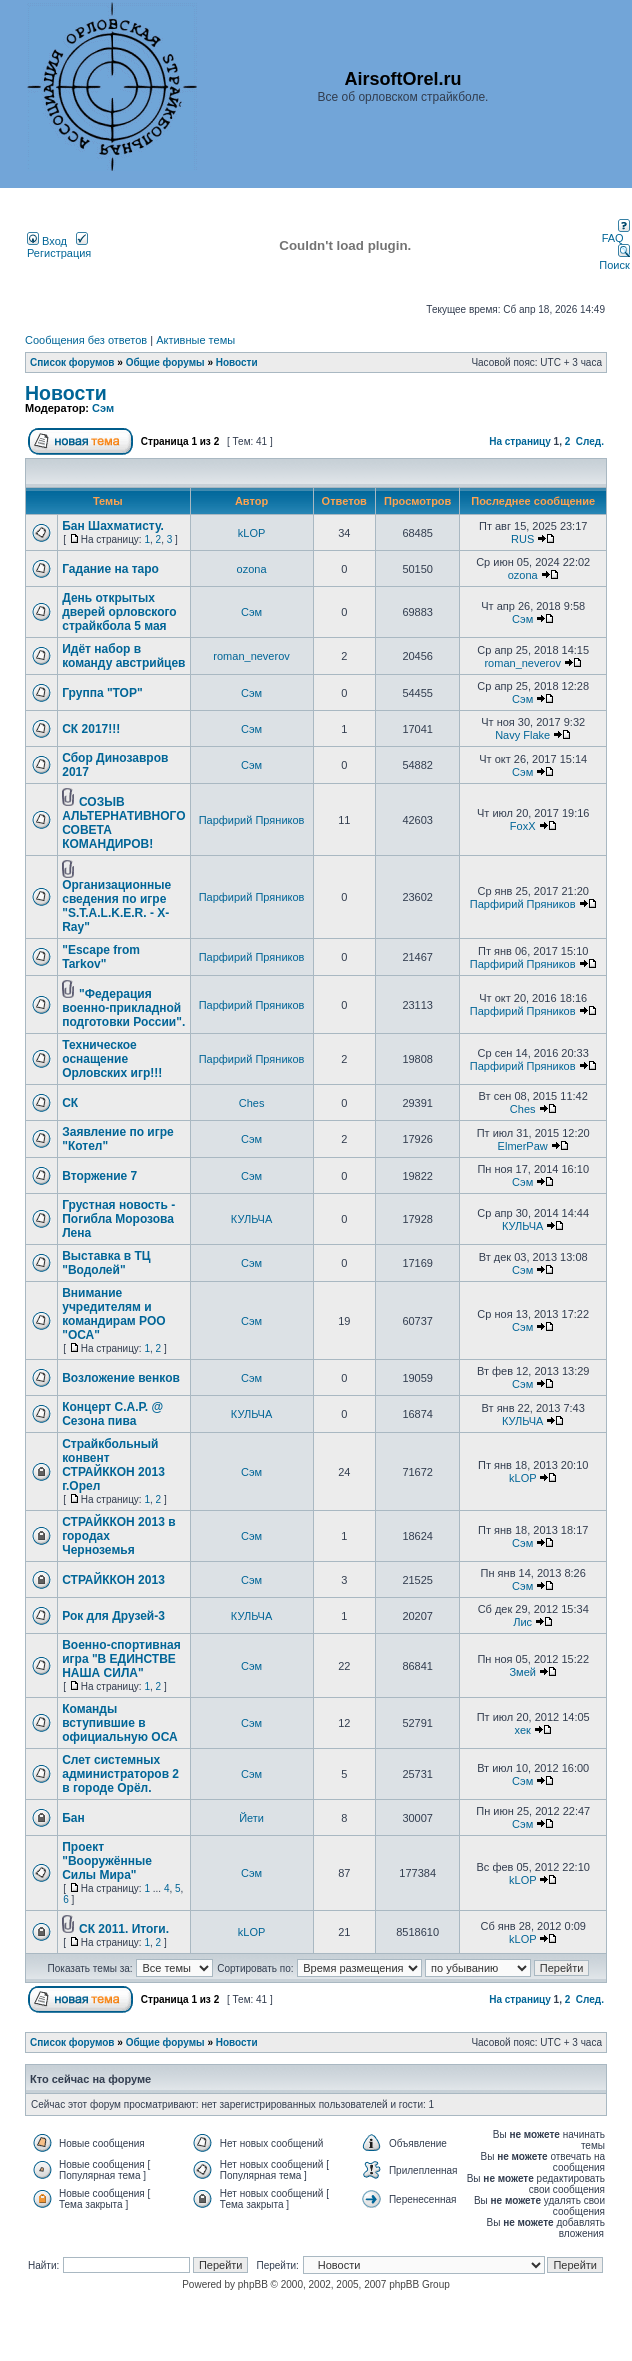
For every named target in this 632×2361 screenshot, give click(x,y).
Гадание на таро (110, 569)
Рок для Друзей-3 (113, 1616)
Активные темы (195, 340)
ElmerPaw (523, 1146)
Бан (73, 1818)
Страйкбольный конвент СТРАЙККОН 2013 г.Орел (113, 1465)
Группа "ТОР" (102, 693)
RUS (522, 539)
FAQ (616, 233)
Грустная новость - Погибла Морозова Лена (118, 1219)
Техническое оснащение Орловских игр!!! (112, 1059)
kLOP (252, 533)
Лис (522, 1622)
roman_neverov (251, 656)
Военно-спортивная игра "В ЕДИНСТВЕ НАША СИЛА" (121, 1659)
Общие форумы (165, 362)
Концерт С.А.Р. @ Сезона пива (112, 1414)
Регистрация (59, 247)
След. (590, 441)
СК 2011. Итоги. (124, 1929)
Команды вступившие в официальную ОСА (120, 1723)
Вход (47, 241)
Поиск (614, 259)
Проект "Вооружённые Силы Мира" (107, 1861)
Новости (237, 362)
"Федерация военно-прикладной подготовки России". (123, 1008)
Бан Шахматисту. (113, 526)
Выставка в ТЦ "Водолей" (106, 1263)
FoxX (523, 826)
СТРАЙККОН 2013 (113, 1580)
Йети (251, 1818)
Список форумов (72, 362)
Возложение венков (121, 1378)
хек (523, 1730)
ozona (252, 569)
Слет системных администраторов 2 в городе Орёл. (120, 1774)
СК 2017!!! (91, 729)
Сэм (103, 408)
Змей (522, 1672)
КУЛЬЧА (251, 1219)
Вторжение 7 (99, 1176)
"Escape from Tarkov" (101, 957)
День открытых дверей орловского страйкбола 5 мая (119, 612)
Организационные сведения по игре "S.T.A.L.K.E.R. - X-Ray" (116, 906)
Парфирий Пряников (252, 820)
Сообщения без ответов (86, 340)
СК (70, 1103)
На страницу (520, 441)
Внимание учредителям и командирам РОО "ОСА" (113, 1314)
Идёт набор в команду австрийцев (123, 656)
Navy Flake (522, 735)
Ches (252, 1103)
